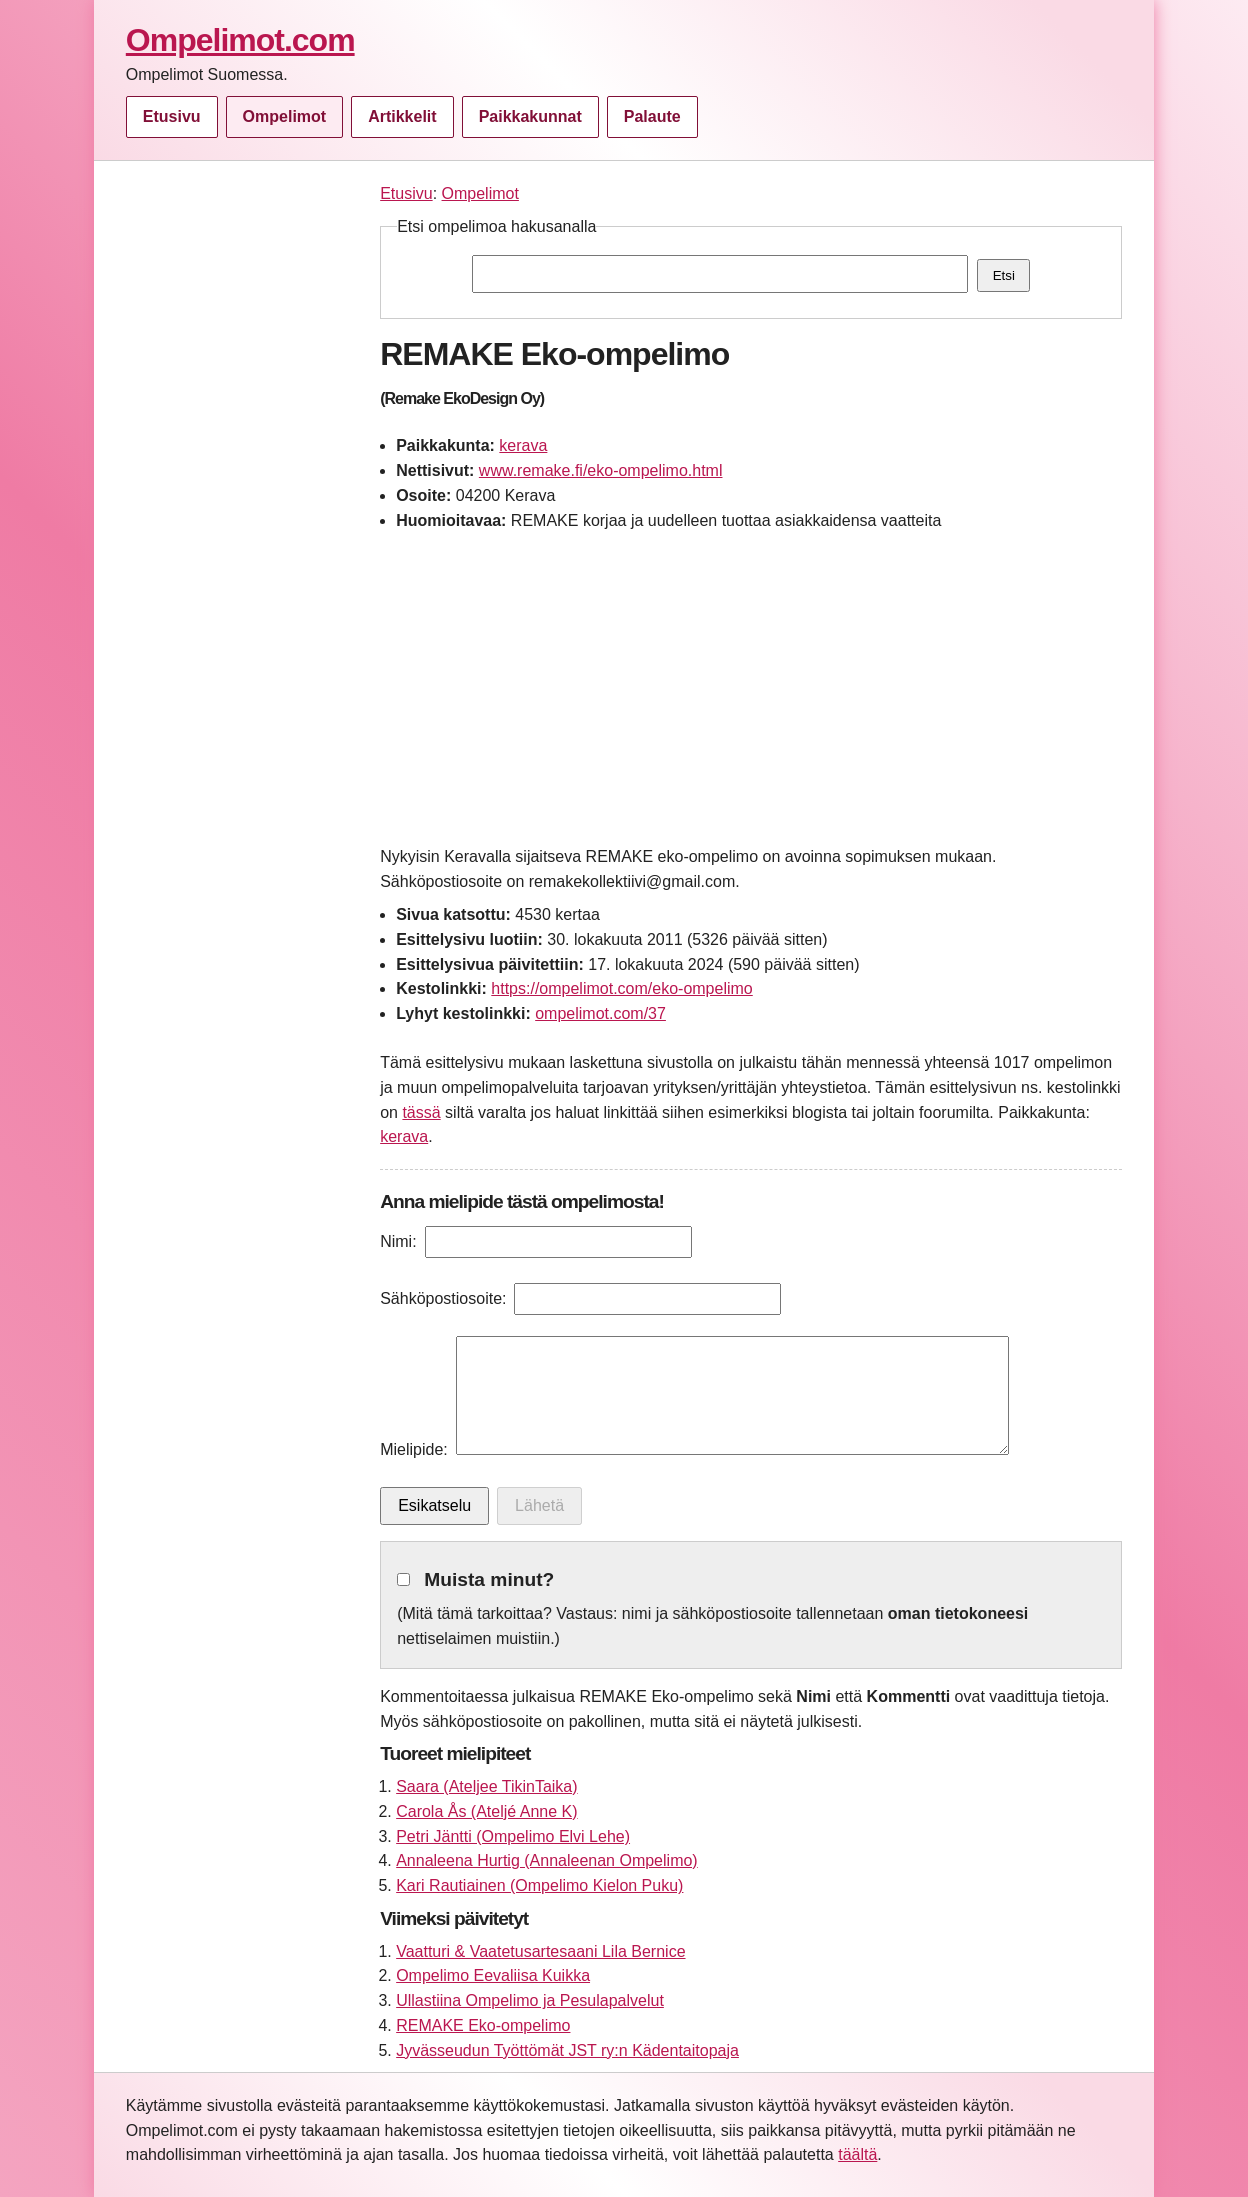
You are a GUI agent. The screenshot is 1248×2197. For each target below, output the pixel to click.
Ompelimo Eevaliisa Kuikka (493, 1975)
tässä (421, 1112)
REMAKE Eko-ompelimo (483, 2025)
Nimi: (398, 1241)
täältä (857, 2154)
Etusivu (172, 116)
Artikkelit (402, 116)
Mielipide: (414, 1449)
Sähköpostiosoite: (443, 1298)
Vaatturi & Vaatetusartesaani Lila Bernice (540, 1951)
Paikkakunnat (530, 116)
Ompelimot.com (240, 40)
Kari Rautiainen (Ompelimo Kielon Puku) (539, 1885)
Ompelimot (285, 116)
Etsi (1004, 275)
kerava (523, 445)
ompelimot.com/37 (600, 1013)
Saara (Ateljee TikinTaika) (486, 1786)
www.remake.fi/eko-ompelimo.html (601, 470)
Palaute (652, 116)
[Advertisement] (242, 482)
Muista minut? (489, 1579)
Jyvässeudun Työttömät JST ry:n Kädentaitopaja (567, 2050)
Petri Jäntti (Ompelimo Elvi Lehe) (513, 1836)
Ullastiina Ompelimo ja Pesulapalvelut (530, 2000)
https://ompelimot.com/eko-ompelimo (621, 988)
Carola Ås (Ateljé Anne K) (486, 1811)
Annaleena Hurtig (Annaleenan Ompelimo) (547, 1860)
